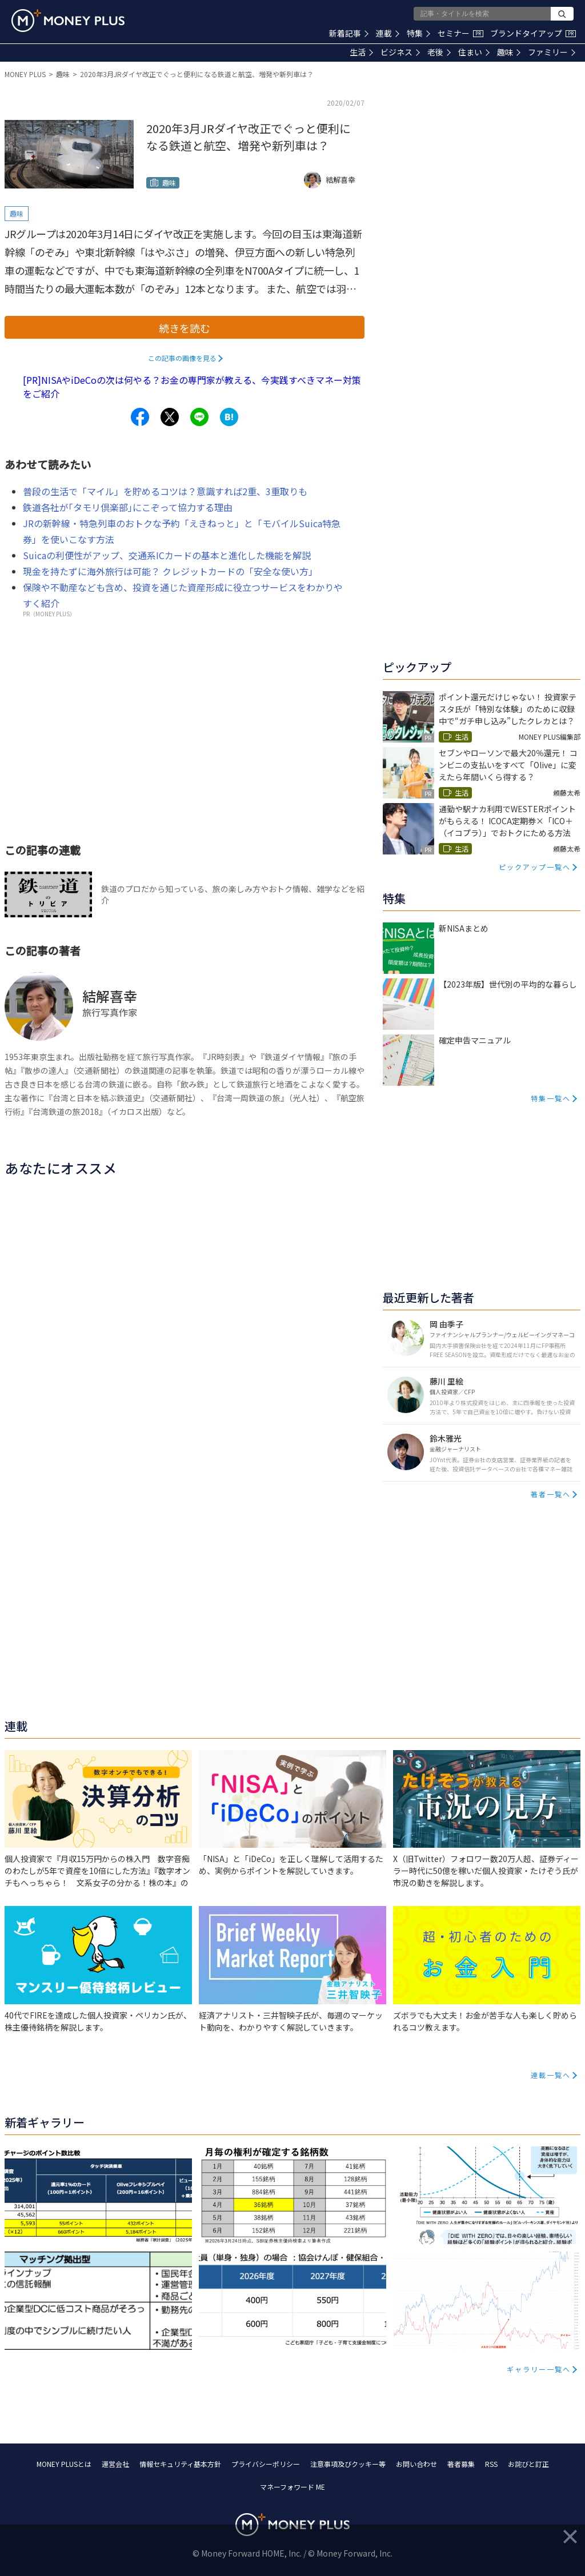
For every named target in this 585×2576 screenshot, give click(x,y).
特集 (418, 33)
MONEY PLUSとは (64, 2464)
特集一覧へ (551, 1098)
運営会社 (115, 2464)
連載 (387, 33)
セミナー (460, 33)
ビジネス (400, 52)
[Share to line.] (199, 417)
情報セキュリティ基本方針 (180, 2464)
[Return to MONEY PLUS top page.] (68, 20)
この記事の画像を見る (182, 358)
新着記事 (348, 33)
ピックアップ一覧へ (535, 867)
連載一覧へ (551, 2075)
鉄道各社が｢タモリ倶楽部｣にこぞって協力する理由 (128, 507)
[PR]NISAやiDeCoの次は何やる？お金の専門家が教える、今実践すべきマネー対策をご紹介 (192, 386)
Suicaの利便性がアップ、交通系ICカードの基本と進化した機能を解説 (167, 555)
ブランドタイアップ (533, 33)
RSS (491, 2464)
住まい (474, 52)
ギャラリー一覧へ (539, 2369)
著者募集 (461, 2464)
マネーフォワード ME (292, 2486)
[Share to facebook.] (140, 417)
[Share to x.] (170, 417)
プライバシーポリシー (265, 2464)
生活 (361, 52)
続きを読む (184, 327)
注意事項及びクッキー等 (348, 2464)
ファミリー (551, 52)
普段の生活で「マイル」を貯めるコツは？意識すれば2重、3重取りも (165, 491)
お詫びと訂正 (528, 2464)
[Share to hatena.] (229, 417)
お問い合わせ (416, 2464)
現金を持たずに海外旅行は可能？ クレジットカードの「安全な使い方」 (170, 571)
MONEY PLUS (25, 74)
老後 (439, 52)
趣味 (508, 52)
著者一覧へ (551, 1494)
